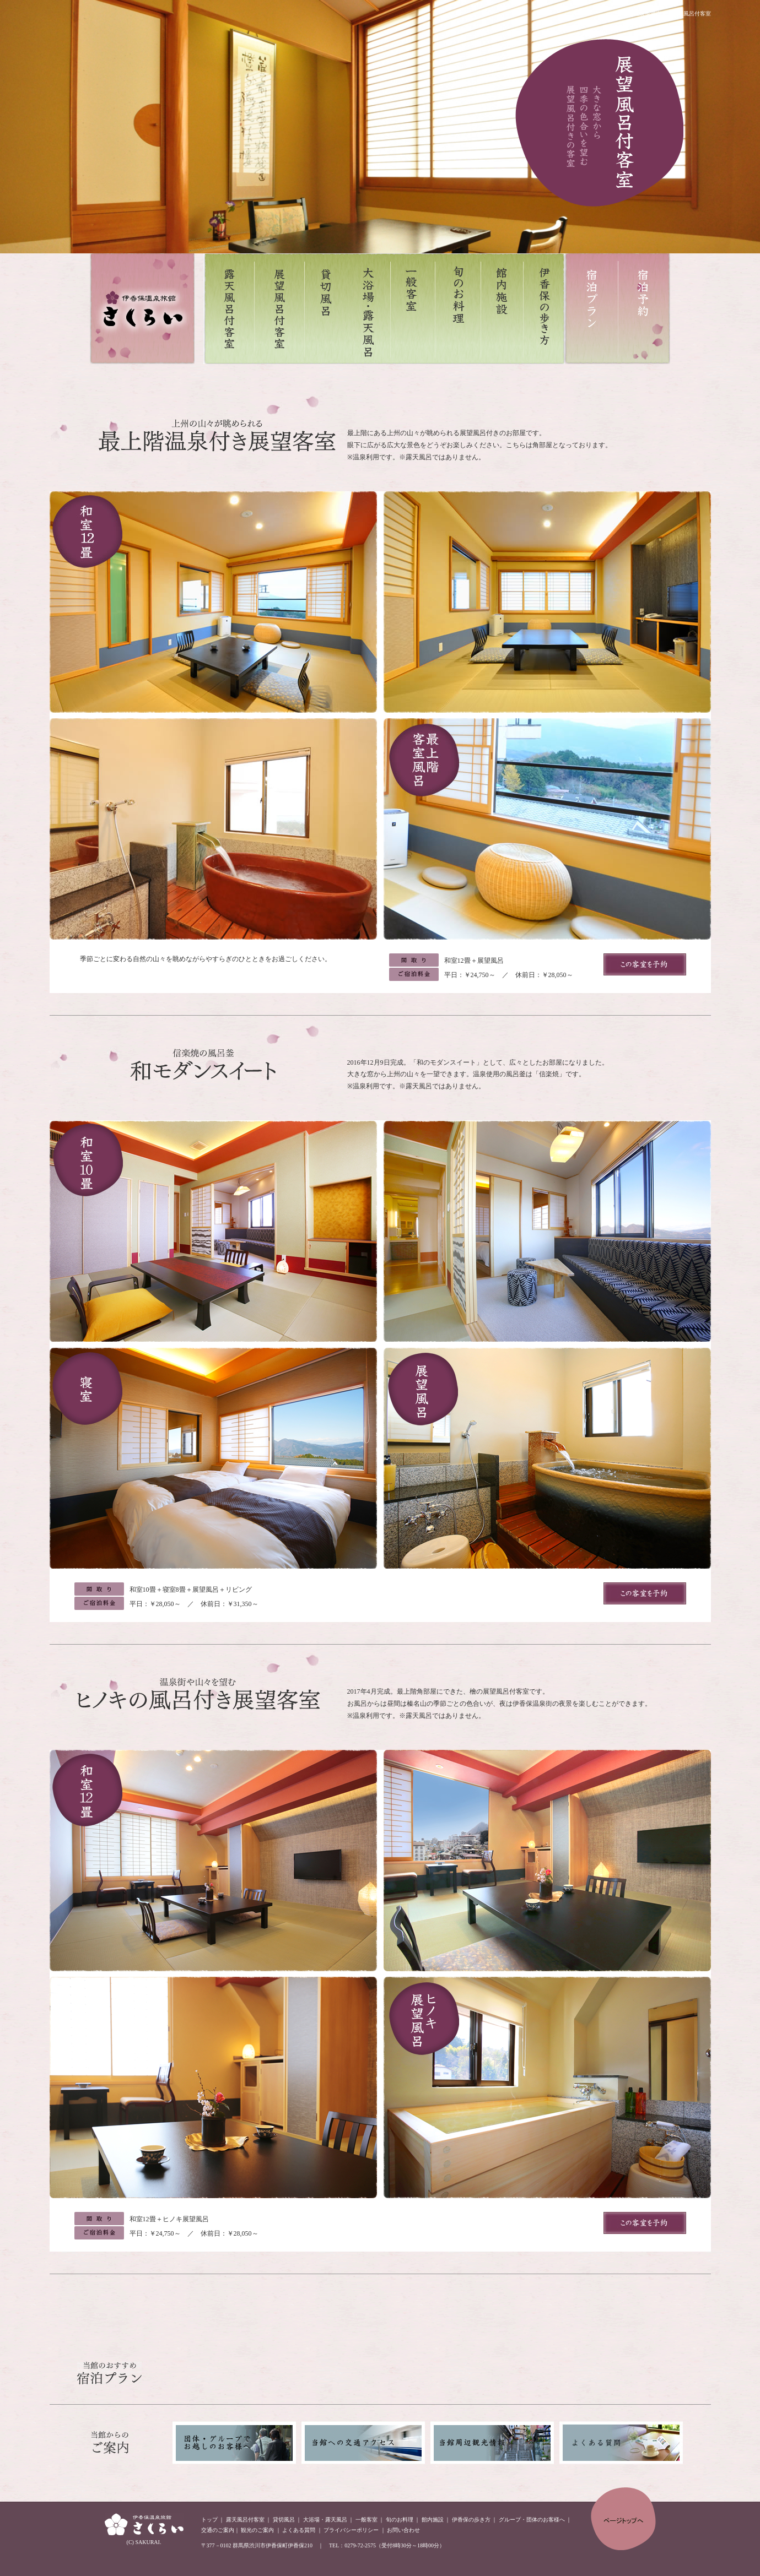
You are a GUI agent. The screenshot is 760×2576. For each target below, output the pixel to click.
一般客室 (366, 2520)
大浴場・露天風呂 (325, 2520)
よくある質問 (298, 2530)
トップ (209, 2520)
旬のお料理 (399, 2520)
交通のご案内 (217, 2530)
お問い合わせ (403, 2530)
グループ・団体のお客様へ (532, 2520)
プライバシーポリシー (351, 2530)
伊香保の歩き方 (471, 2520)
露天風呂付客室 (245, 2520)
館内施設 (433, 2520)
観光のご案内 (257, 2530)
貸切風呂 (284, 2520)
